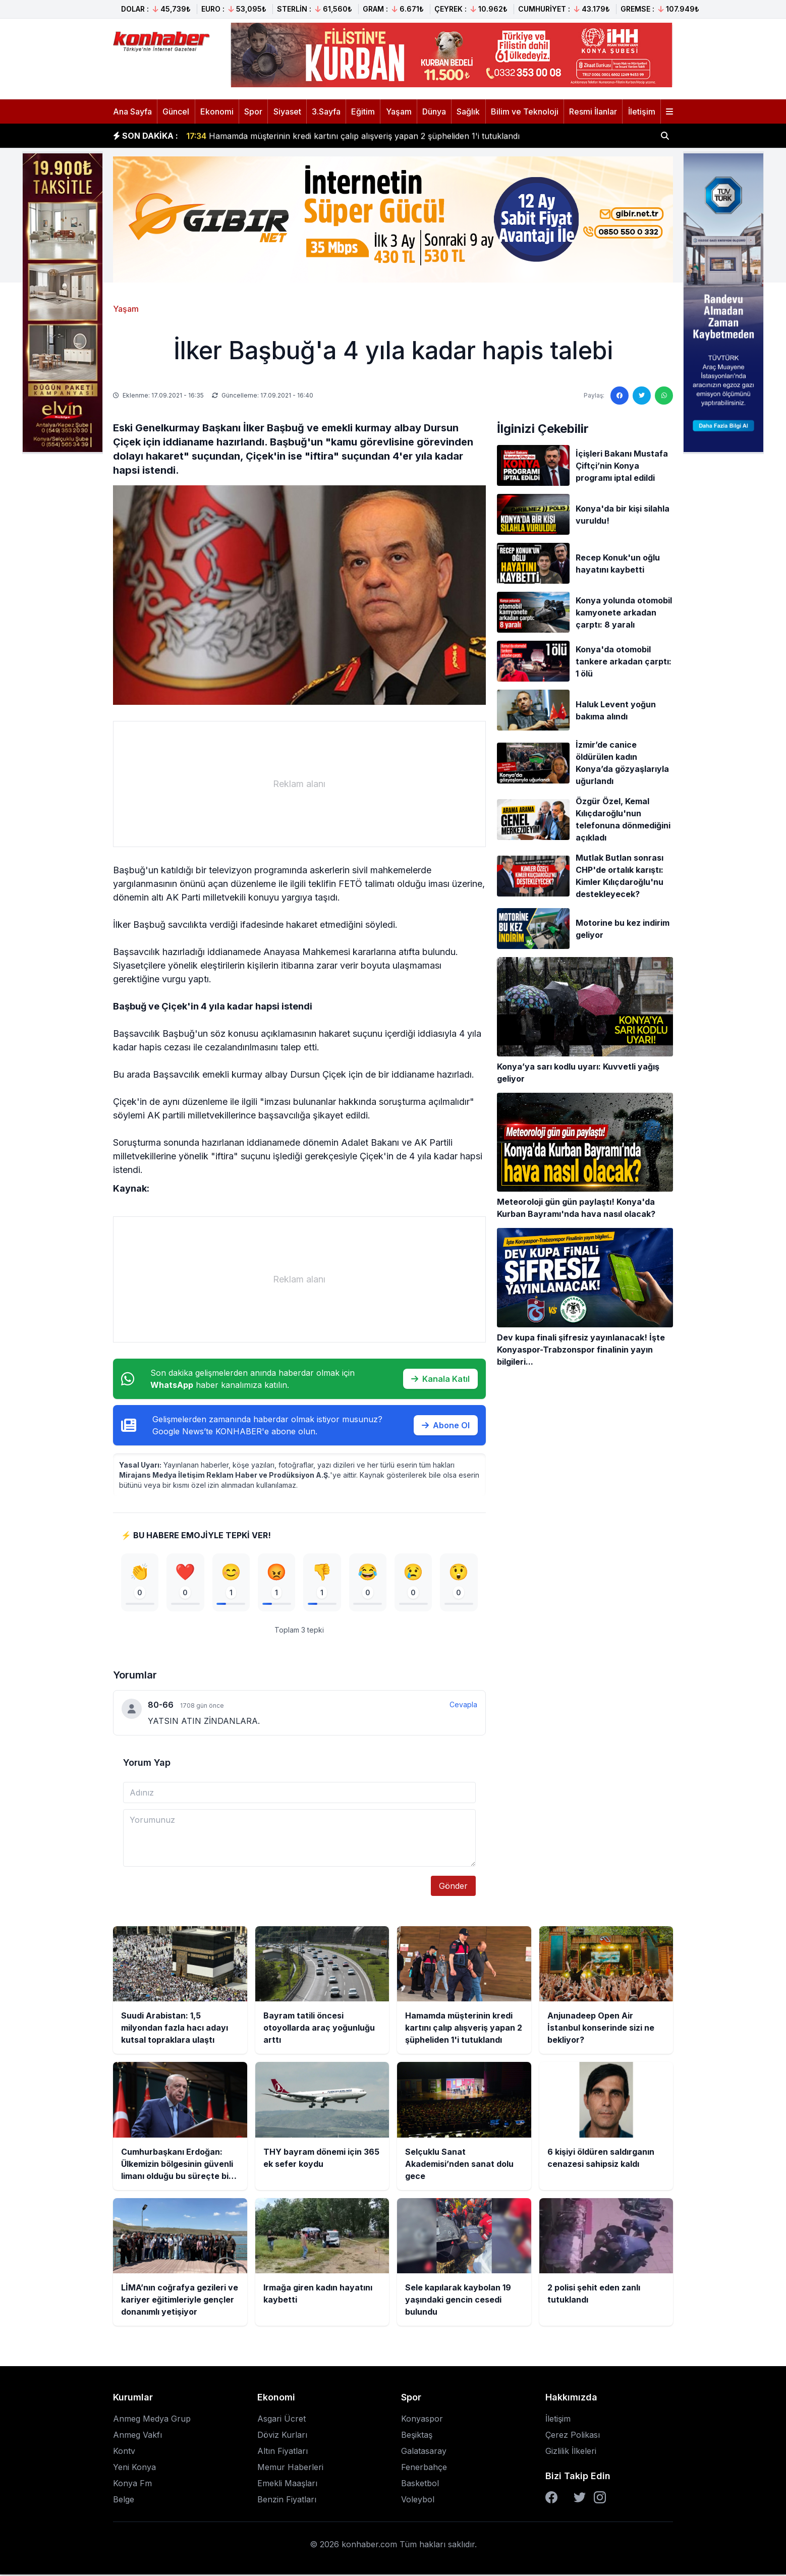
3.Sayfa (326, 111)
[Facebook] (551, 2499)
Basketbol (420, 2485)
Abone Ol (446, 1425)
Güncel (175, 111)
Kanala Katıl (440, 1379)
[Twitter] (580, 2499)
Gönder (453, 1887)
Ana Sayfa (132, 111)
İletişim (641, 111)
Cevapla (463, 1705)
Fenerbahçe (424, 2468)
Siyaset (287, 111)
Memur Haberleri (290, 2468)
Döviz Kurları (282, 2436)
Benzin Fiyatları (286, 2501)
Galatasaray (423, 2452)
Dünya (434, 111)
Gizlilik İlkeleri (570, 2452)
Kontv (124, 2452)
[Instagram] (600, 2499)
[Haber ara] (665, 136)
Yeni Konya (134, 2468)
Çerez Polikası (572, 2436)
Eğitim (363, 111)
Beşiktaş (416, 2436)
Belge (123, 2501)
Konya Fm (132, 2485)
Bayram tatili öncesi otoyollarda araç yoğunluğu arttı (298, 136)
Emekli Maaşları (287, 2485)
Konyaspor (422, 2420)
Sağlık (468, 111)
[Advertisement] (299, 784)
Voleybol (417, 2501)
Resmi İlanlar (593, 111)
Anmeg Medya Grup (152, 2420)
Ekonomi (217, 111)
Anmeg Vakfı (137, 2436)
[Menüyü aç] (669, 111)
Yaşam (399, 111)
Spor (253, 111)
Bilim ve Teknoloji (524, 111)
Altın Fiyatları (282, 2452)
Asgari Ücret (281, 2420)
